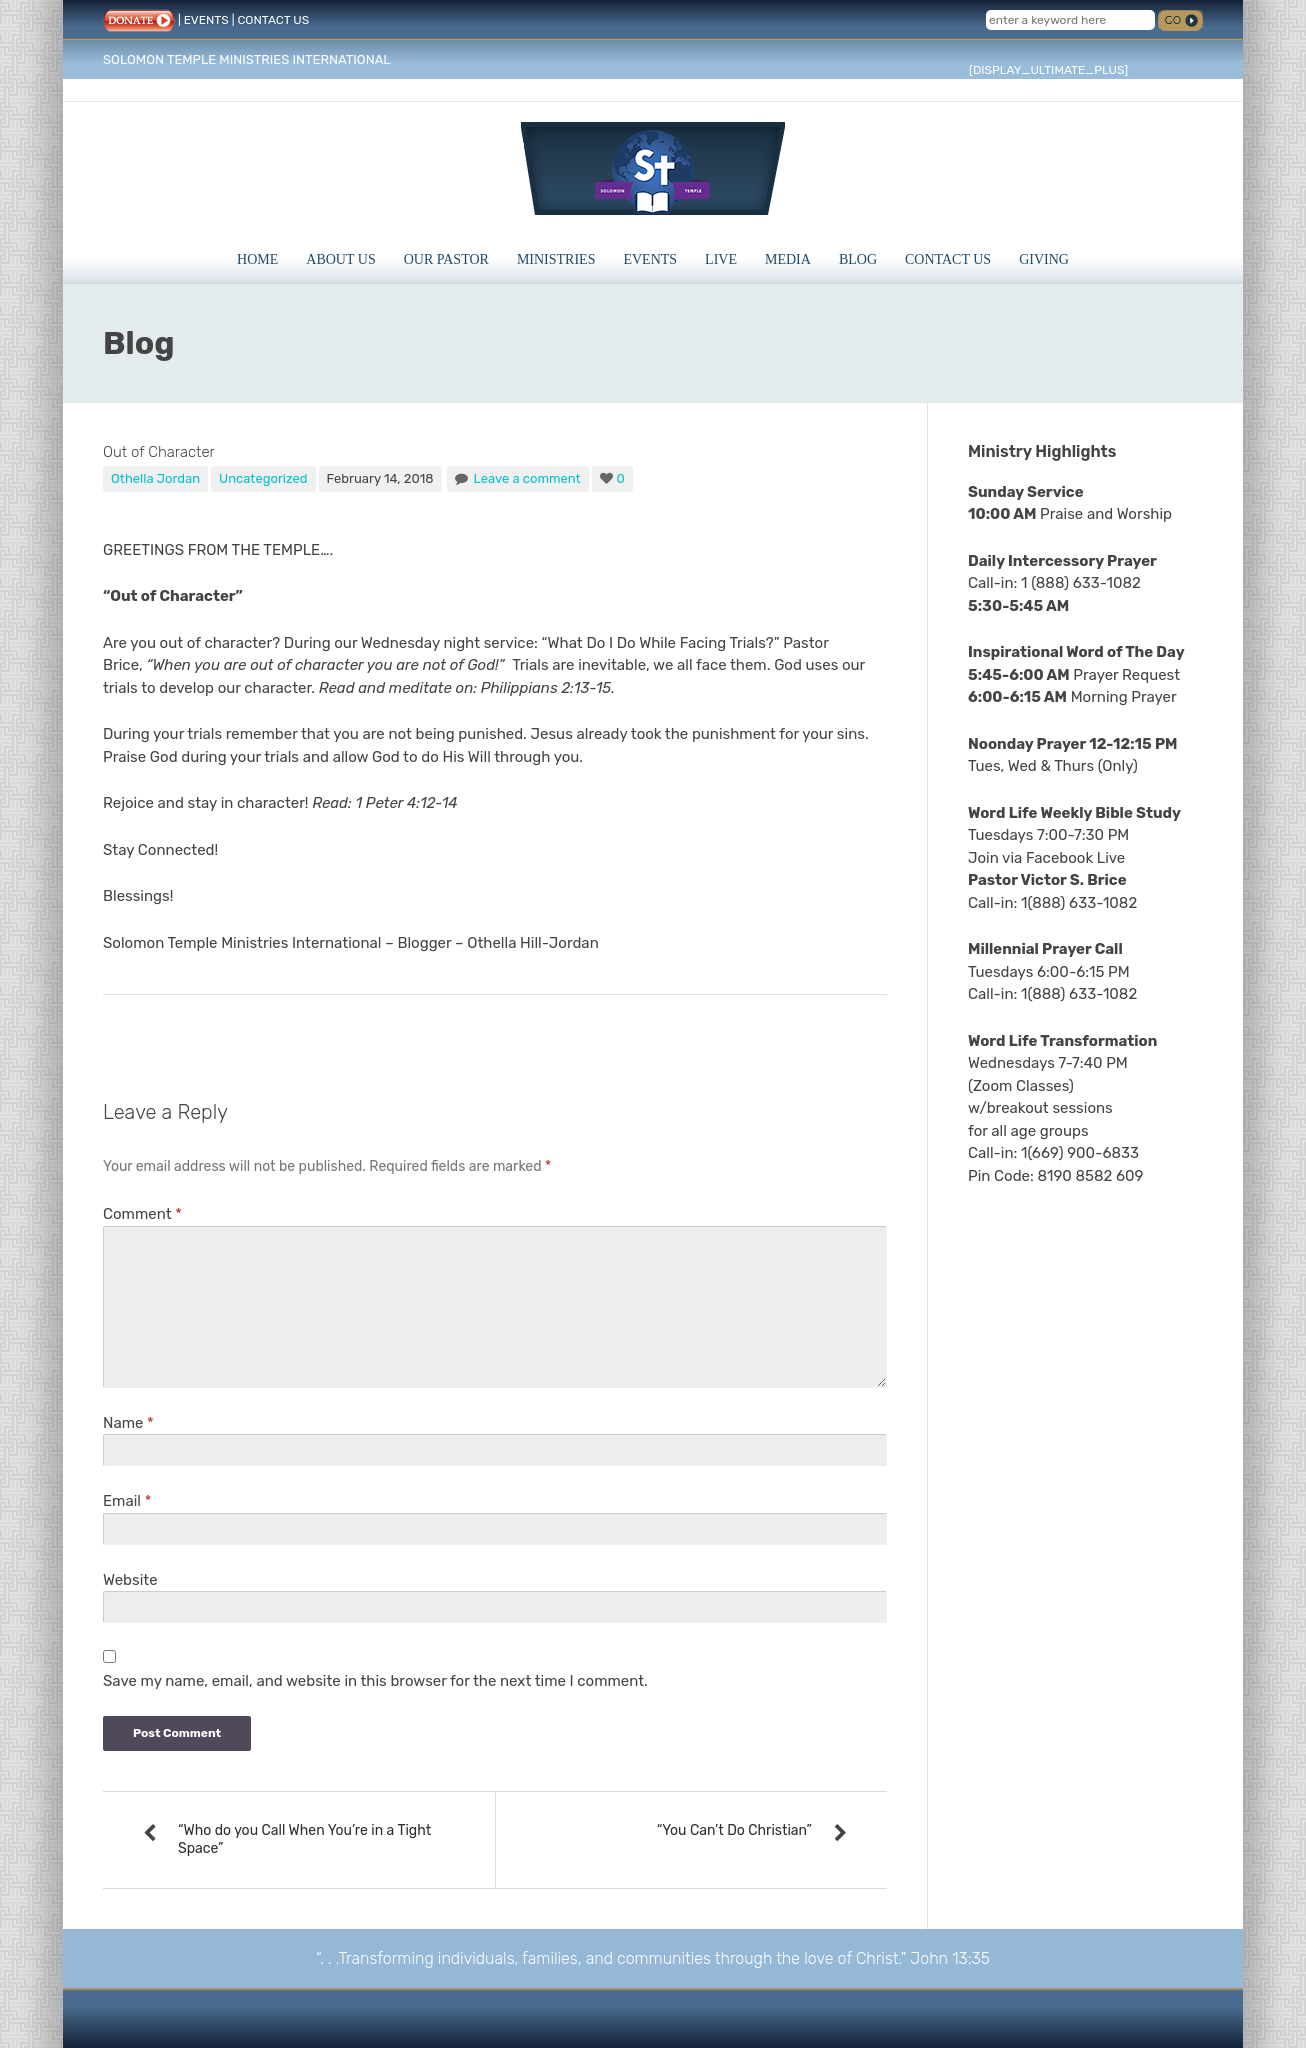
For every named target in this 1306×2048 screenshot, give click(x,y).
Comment (142, 1214)
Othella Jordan (155, 478)
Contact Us (948, 259)
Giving (1044, 259)
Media (788, 259)
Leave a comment (526, 478)
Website (130, 1580)
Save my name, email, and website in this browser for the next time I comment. (375, 1681)
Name (128, 1423)
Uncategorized (263, 478)
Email (127, 1501)
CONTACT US (273, 20)
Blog (858, 259)
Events (650, 259)
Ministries (556, 259)
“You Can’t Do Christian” (734, 1830)
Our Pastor (446, 259)
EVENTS (206, 20)
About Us (340, 259)
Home (257, 259)
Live (721, 259)
